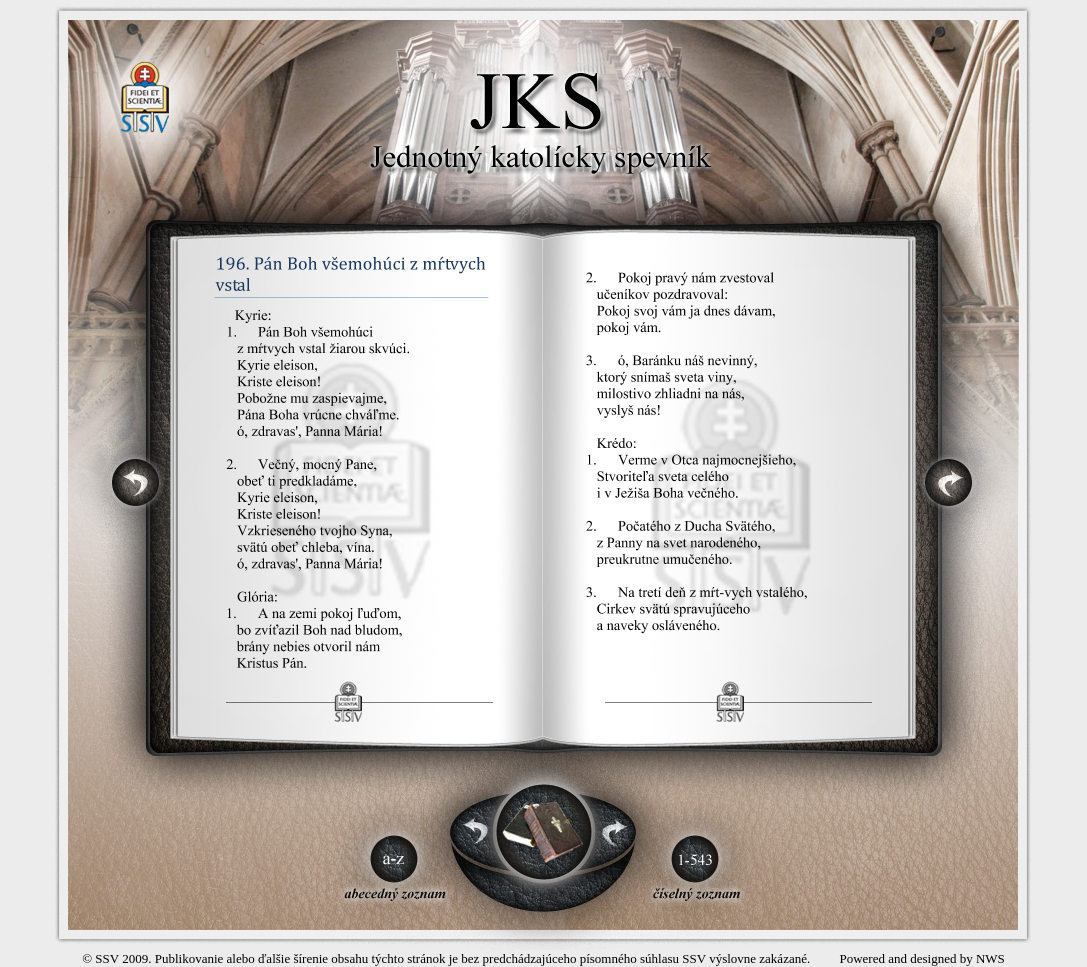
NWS (990, 958)
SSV (107, 958)
